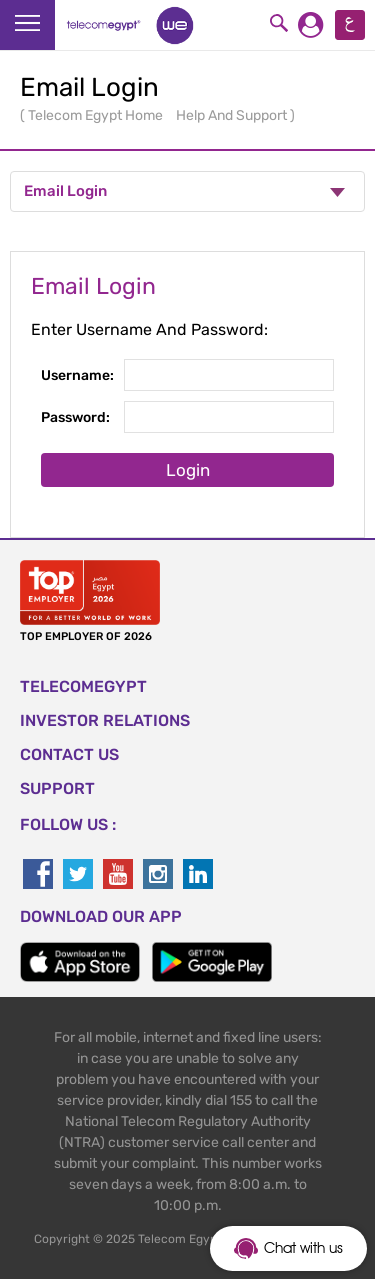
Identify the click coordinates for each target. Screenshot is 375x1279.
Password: (75, 417)
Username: (77, 375)
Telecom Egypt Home (97, 115)
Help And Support (233, 115)
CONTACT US (69, 754)
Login (188, 470)
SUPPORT (57, 788)
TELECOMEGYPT (83, 686)
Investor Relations (105, 720)
